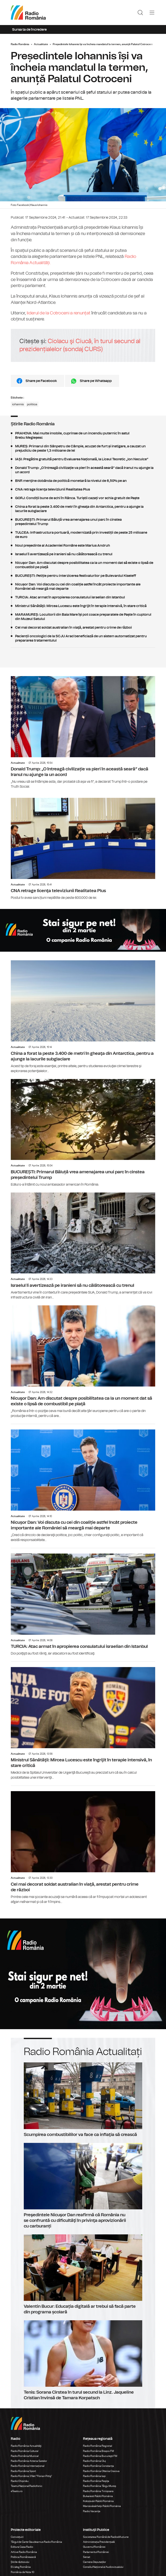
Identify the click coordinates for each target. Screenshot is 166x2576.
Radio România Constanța (98, 2466)
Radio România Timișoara (98, 2491)
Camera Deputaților (94, 2562)
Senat (86, 2557)
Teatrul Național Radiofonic (26, 2486)
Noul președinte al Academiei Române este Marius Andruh (83, 545)
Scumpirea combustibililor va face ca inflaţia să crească (83, 2099)
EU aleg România (21, 2567)
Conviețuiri (17, 2537)
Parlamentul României (96, 2552)
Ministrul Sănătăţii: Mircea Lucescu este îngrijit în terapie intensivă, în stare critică (83, 606)
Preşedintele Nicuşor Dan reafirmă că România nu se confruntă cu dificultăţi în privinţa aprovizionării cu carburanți (83, 2186)
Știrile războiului (20, 2562)
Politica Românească (23, 2557)
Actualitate (41, 44)
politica (32, 404)
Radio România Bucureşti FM (100, 2456)
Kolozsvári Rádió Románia (98, 2501)
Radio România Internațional (27, 2466)
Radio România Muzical (24, 2456)
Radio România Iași (94, 2476)
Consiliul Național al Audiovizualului (103, 2567)
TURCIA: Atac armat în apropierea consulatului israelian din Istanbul (83, 597)
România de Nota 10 (22, 2572)
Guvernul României (94, 2547)
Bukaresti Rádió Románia (98, 2496)
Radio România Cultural (24, 2451)
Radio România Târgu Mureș (99, 2486)
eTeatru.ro (16, 2491)
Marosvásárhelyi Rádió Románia (102, 2506)
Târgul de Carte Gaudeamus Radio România (36, 2542)
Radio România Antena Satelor (29, 2461)
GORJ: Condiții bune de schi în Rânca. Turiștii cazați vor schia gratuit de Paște (83, 498)
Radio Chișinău (20, 2481)
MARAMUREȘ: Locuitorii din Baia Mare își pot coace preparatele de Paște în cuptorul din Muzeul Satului (83, 616)
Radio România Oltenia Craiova (101, 2471)
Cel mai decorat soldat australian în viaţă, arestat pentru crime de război (83, 627)
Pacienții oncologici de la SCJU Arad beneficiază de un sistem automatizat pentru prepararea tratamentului (83, 638)
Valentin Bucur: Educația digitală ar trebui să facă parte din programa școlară (83, 2274)
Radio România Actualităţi (26, 2446)
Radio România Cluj (94, 2461)
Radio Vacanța (91, 2511)
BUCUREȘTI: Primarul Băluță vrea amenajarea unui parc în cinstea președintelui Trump (83, 521)
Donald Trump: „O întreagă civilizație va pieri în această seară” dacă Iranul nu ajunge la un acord (83, 470)
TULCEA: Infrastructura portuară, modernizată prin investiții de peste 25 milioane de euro (83, 534)
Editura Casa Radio (22, 2547)
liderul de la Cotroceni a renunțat (58, 313)
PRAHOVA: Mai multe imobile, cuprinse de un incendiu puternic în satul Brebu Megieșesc (83, 435)
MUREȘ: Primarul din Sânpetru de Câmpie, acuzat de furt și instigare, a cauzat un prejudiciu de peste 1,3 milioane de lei (83, 448)
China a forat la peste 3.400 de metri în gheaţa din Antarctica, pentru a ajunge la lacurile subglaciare (83, 508)
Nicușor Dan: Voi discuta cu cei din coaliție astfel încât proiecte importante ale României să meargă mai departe (83, 586)
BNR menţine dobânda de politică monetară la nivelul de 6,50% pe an (83, 480)
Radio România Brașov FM (98, 2451)
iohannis (18, 404)
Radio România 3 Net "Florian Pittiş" (31, 2476)
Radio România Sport (23, 2471)
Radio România (20, 44)
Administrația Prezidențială (99, 2542)
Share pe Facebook (41, 381)
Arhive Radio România (24, 2552)
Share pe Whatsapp (96, 381)
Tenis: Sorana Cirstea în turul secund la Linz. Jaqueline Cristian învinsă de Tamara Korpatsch (83, 2360)
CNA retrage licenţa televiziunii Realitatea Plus (83, 489)
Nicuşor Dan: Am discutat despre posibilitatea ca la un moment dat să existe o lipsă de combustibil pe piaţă (83, 564)
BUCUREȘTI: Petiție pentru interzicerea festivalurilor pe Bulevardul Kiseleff (83, 575)
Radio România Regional (97, 2446)
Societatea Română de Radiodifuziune (106, 2537)
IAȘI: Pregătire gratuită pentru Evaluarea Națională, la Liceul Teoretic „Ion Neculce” (83, 459)
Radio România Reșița (96, 2481)
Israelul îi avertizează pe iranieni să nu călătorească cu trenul (83, 554)
